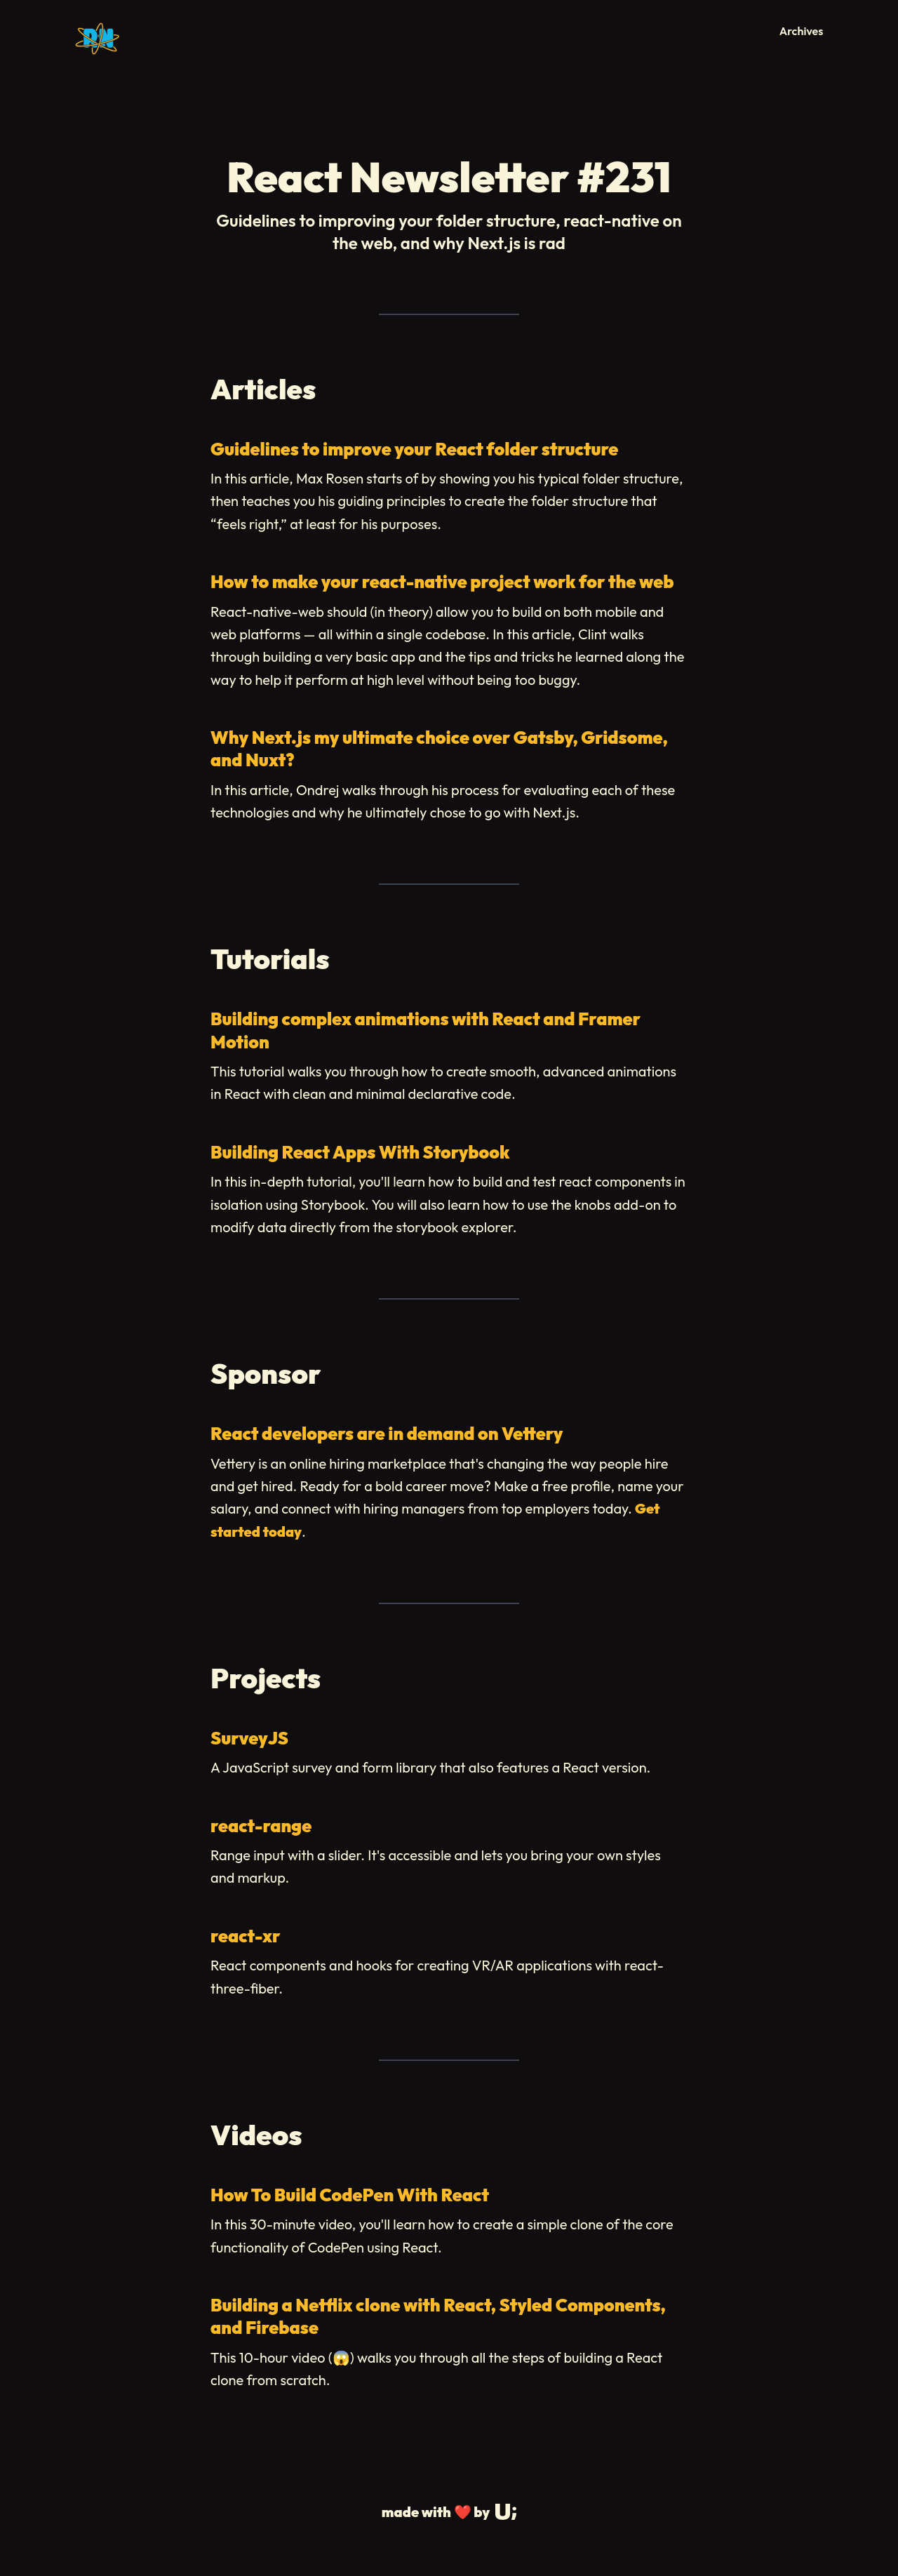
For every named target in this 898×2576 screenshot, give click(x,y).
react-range (260, 1826)
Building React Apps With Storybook (359, 1152)
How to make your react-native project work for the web (442, 581)
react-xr (245, 1936)
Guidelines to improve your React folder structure (414, 449)
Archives (801, 31)
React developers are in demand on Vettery (386, 1433)
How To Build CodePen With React (349, 2195)
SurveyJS (249, 1738)
